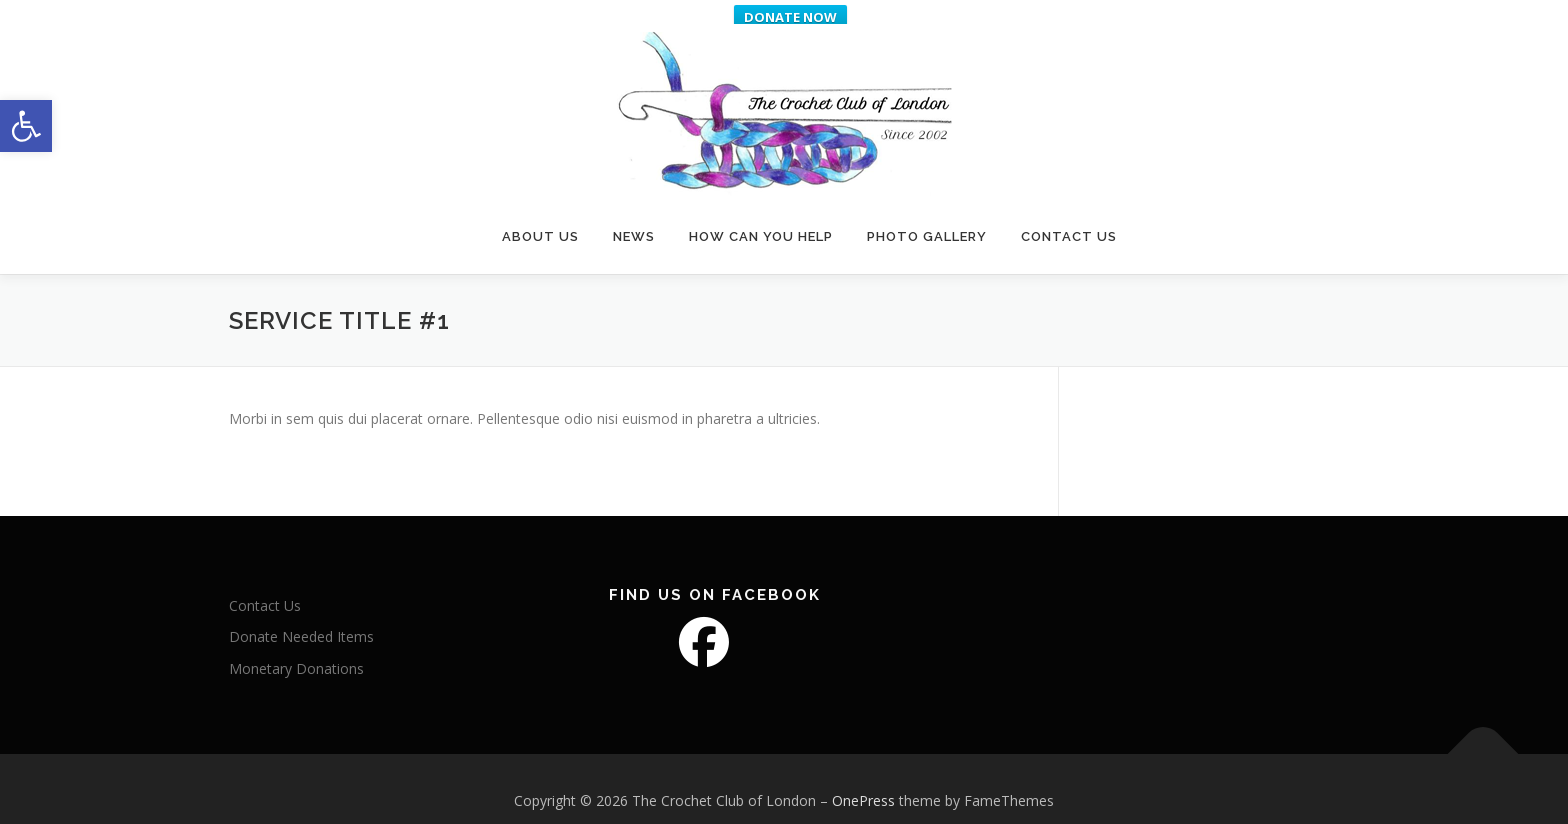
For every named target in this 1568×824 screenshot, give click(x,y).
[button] (26, 126)
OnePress (863, 783)
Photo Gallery (927, 212)
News (634, 212)
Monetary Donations (296, 651)
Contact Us (1069, 212)
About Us (540, 212)
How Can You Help (761, 212)
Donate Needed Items (301, 619)
